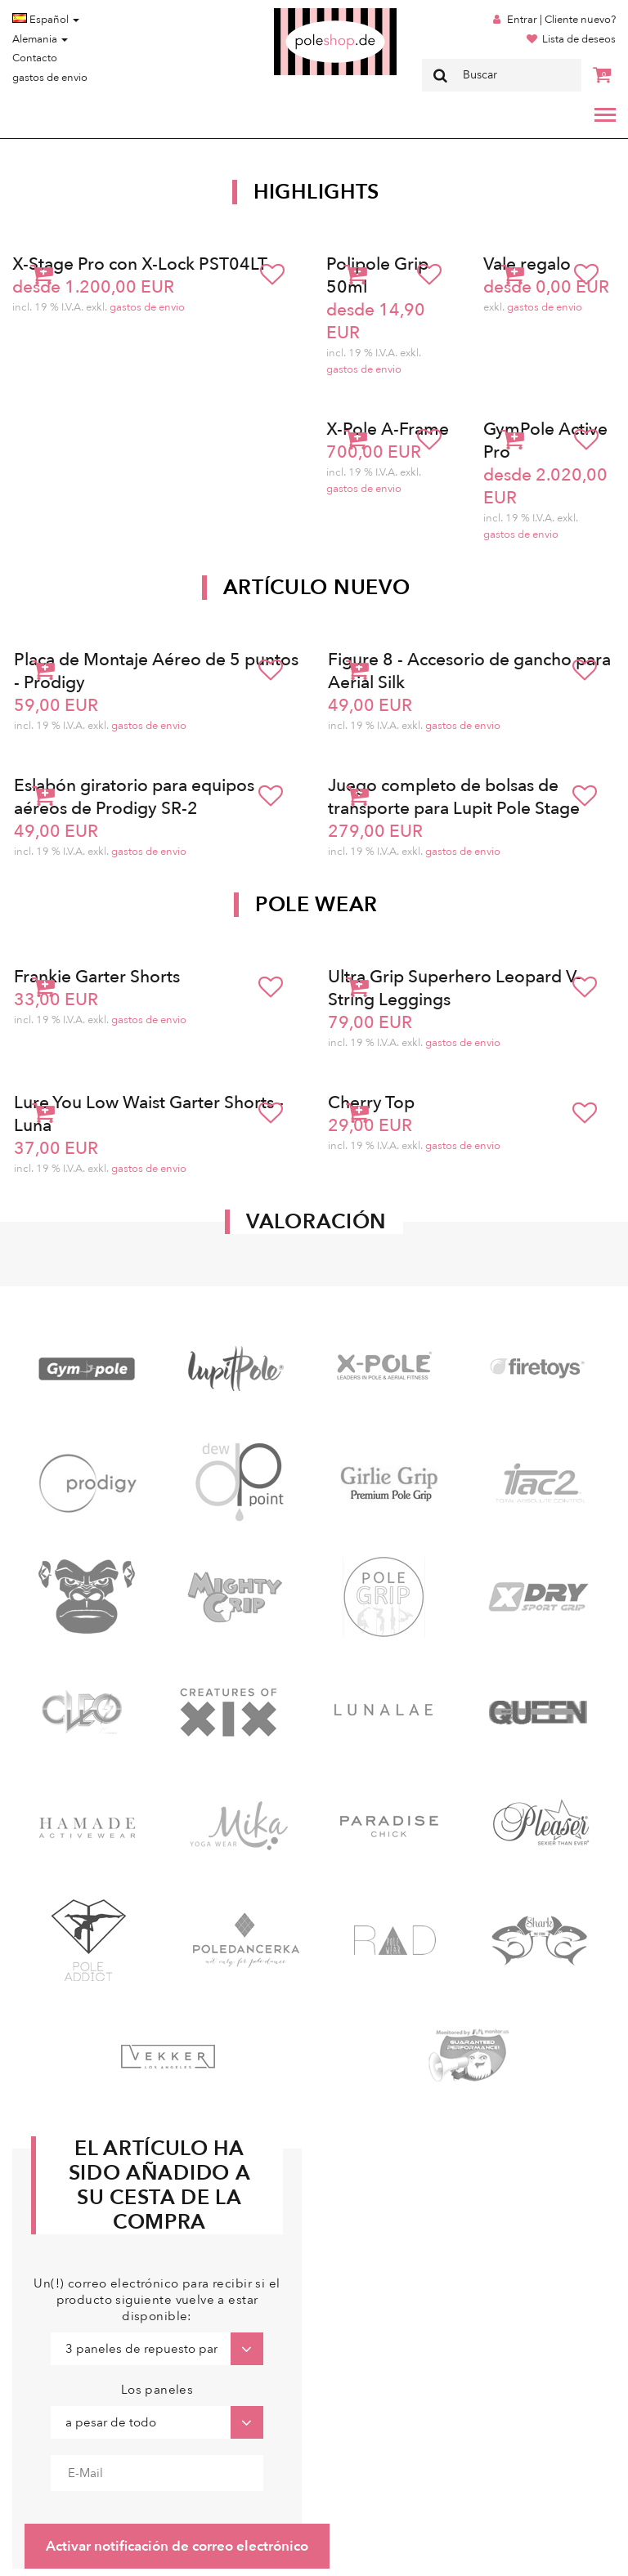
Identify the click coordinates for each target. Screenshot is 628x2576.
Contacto (34, 58)
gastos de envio (49, 77)
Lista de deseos (579, 39)
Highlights (316, 192)
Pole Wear (316, 905)
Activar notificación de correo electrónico (177, 2546)
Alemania (40, 39)
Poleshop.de (297, 13)
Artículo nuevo (316, 588)
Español (45, 19)
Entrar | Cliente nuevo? (561, 19)
